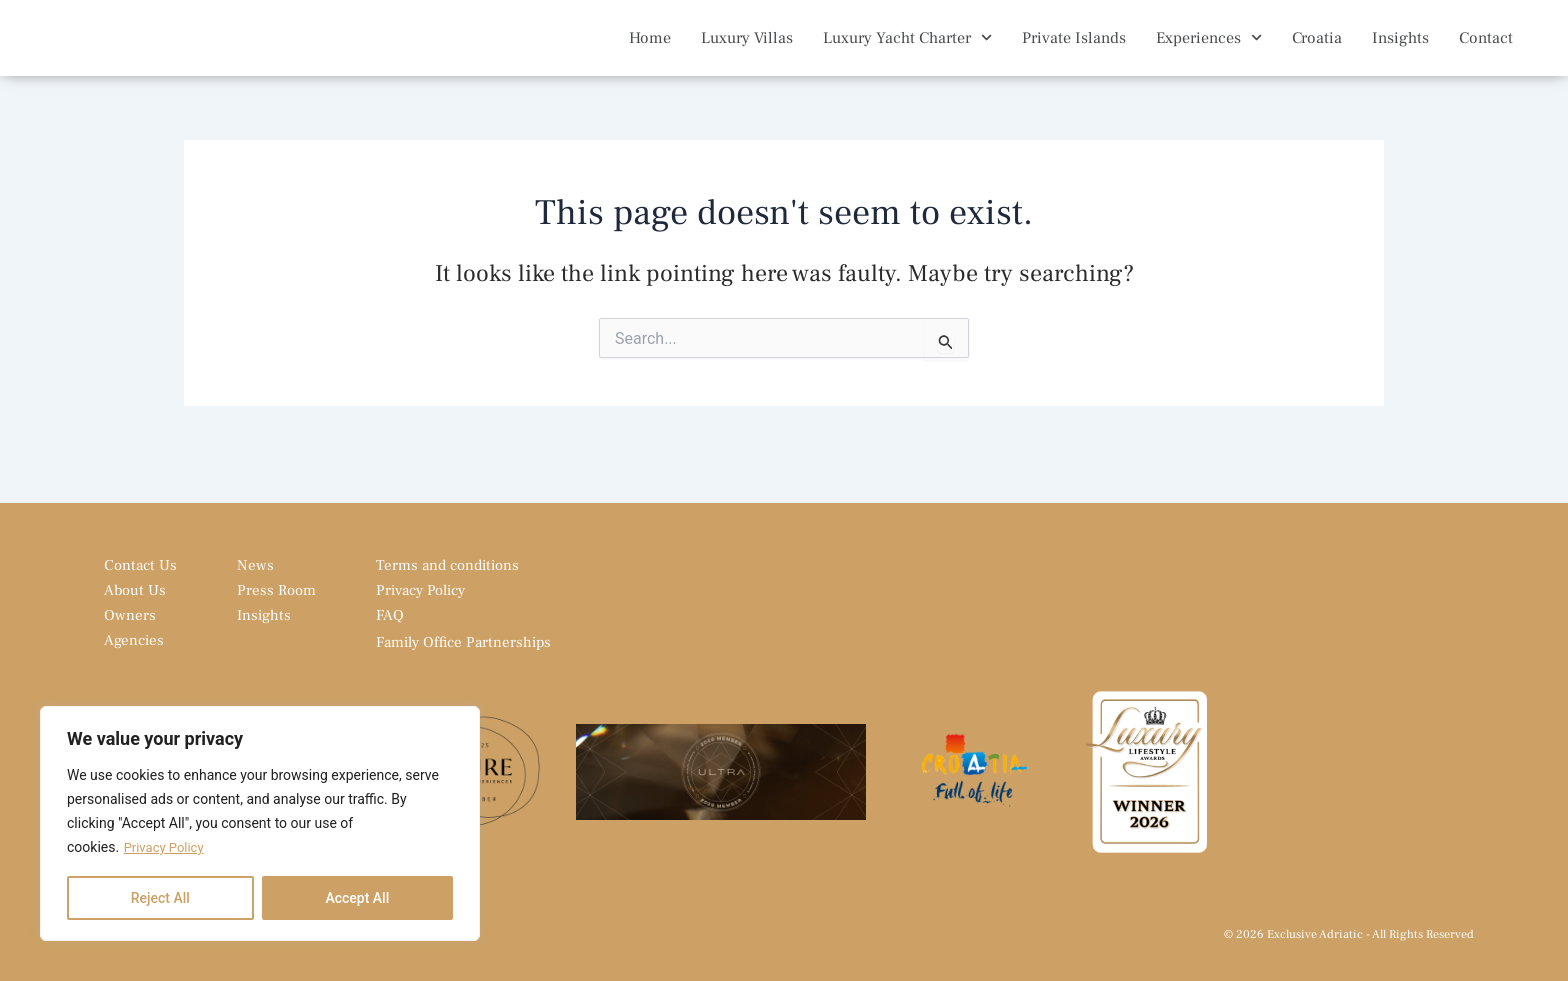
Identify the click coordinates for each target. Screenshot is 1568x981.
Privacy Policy (167, 848)
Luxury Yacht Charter (907, 52)
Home (650, 53)
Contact (1486, 53)
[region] (260, 824)
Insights (1400, 53)
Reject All (160, 898)
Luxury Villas (747, 53)
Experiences (1209, 52)
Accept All (357, 898)
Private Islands (1074, 53)
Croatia (1317, 53)
